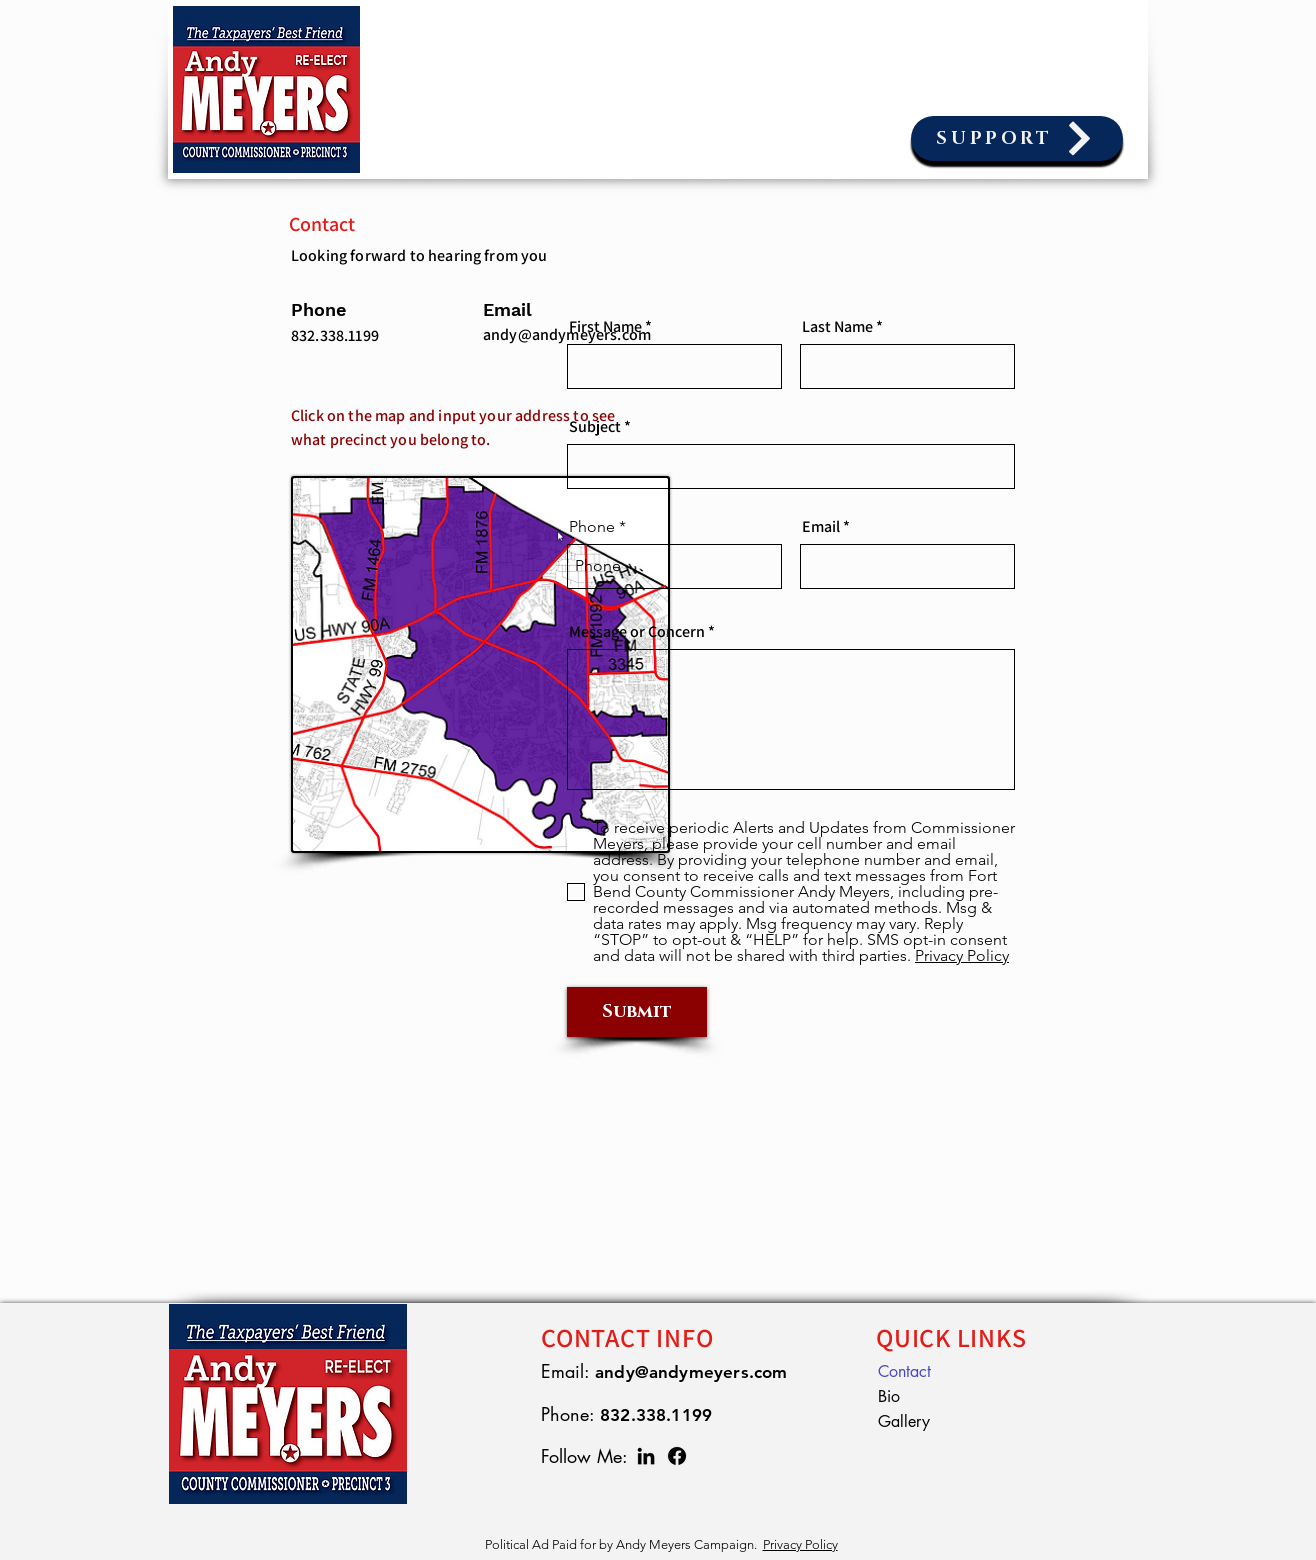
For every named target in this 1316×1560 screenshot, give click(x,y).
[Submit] (637, 1012)
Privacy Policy (800, 1544)
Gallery (904, 1421)
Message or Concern (637, 632)
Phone (592, 527)
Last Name (837, 327)
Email (821, 527)
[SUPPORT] (1017, 138)
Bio (889, 1396)
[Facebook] (677, 1456)
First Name (605, 327)
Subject (595, 427)
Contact (904, 1371)
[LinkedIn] (646, 1456)
